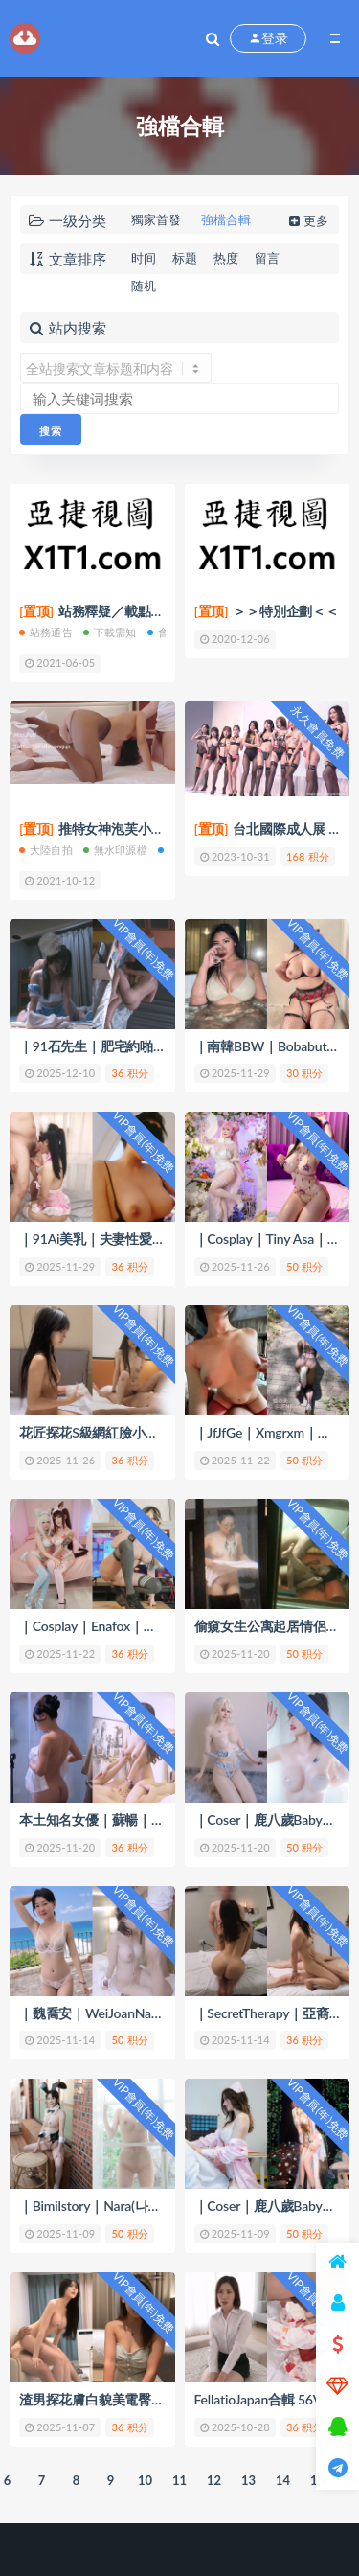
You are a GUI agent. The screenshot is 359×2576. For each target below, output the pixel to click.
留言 (267, 257)
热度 (225, 257)
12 (214, 2480)
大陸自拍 (46, 849)
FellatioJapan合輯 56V (258, 2399)
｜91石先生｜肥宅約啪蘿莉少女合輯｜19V (144, 1046)
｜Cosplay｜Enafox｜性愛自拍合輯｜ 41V (141, 1626)
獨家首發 (156, 219)
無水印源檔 (115, 849)
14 (283, 2480)
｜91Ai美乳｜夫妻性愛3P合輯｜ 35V (127, 1238)
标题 (184, 257)
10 (145, 2480)
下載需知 (110, 632)
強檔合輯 (226, 219)
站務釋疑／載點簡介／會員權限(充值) (148, 611)
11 (179, 2480)
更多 (306, 220)
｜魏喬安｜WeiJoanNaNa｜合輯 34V (127, 2013)
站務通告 (46, 632)
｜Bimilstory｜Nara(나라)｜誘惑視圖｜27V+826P (162, 2205)
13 (248, 2480)
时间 (143, 257)
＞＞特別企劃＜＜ (266, 611)
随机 (143, 285)
